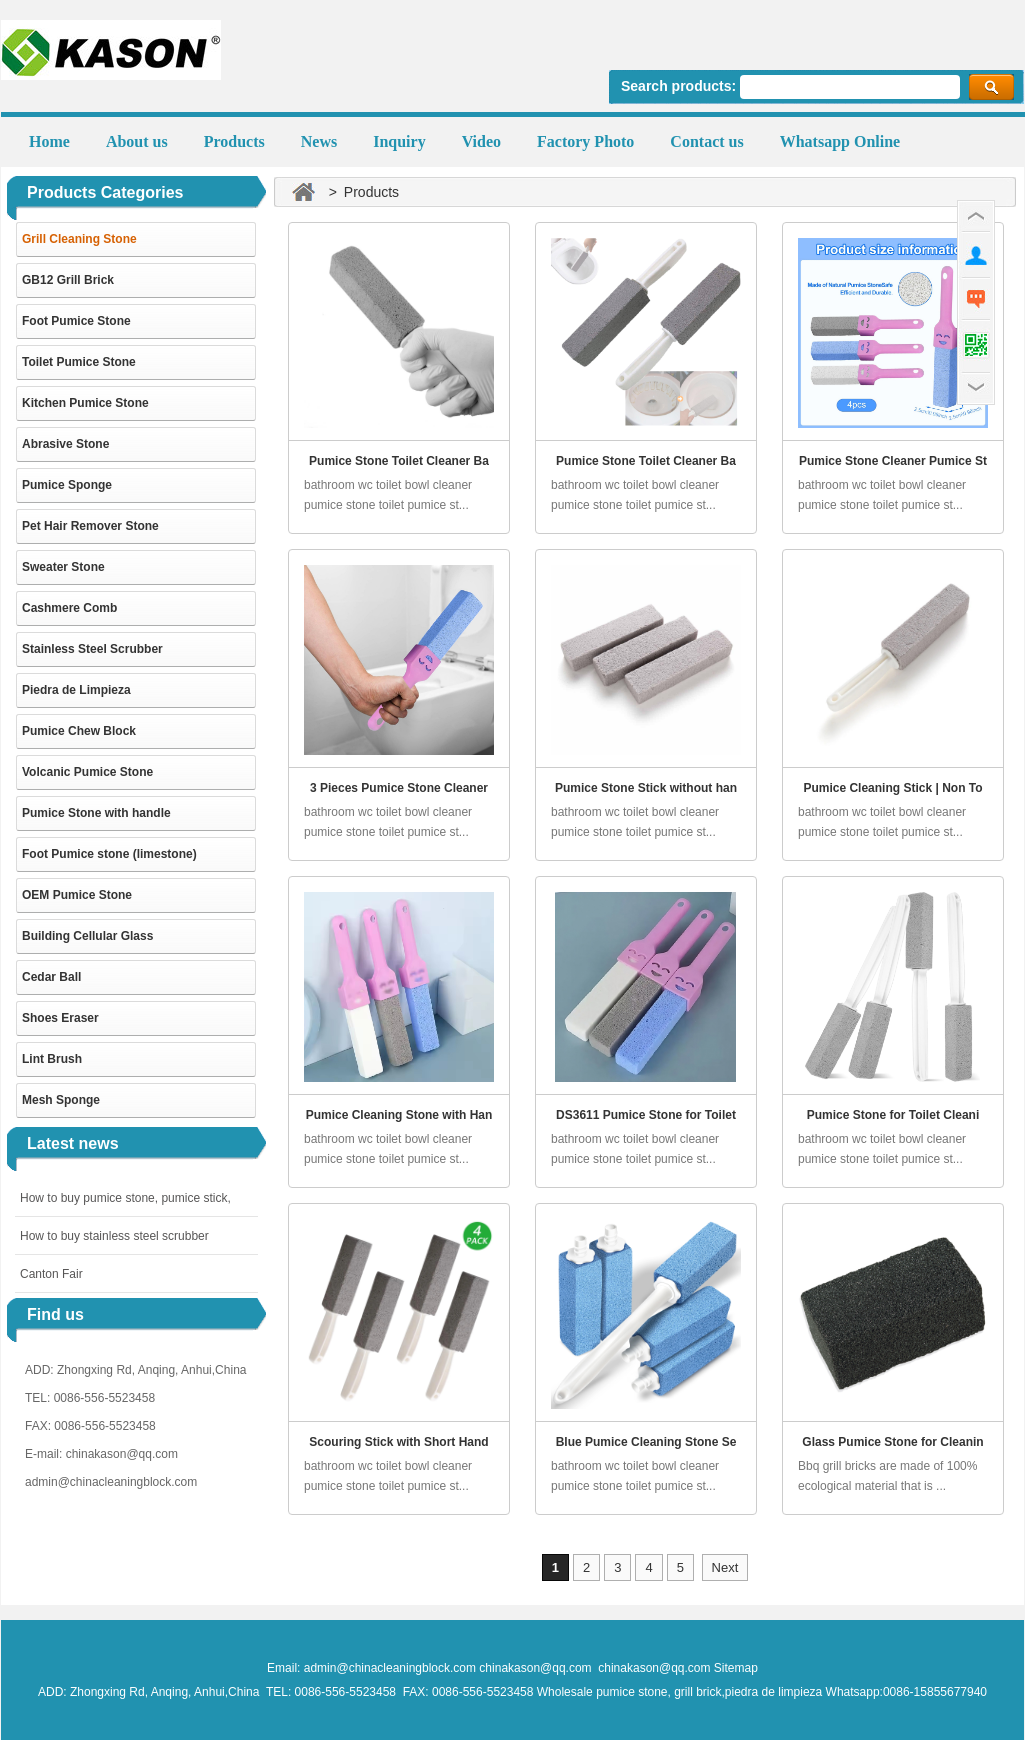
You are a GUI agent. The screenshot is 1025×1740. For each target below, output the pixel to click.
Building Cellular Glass (87, 936)
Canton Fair (51, 1274)
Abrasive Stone (65, 444)
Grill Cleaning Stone (79, 239)
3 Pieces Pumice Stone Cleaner (399, 788)
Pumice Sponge (67, 485)
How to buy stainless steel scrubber (114, 1236)
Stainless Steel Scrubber (92, 649)
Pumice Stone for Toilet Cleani (893, 1115)
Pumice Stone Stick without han (646, 788)
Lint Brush (52, 1059)
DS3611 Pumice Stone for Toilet (646, 1115)
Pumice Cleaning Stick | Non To (892, 788)
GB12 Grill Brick (68, 280)
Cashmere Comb (69, 608)
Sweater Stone (63, 567)
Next (725, 1567)
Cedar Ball (51, 977)
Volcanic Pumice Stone (87, 772)
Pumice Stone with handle (96, 813)
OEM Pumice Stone (77, 895)
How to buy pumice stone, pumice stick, (125, 1198)
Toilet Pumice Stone (79, 362)
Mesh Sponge (61, 1100)
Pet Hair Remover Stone (90, 526)
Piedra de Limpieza (76, 690)
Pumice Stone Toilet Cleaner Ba (399, 461)
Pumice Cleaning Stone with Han (399, 1115)
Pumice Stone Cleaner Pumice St (893, 461)
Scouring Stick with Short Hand (398, 1442)
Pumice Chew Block (79, 731)
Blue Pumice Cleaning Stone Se (646, 1442)
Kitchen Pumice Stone (85, 403)
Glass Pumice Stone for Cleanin (892, 1442)
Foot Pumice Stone (76, 321)
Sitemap (736, 1668)
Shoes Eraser (60, 1018)
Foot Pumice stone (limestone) (109, 854)
